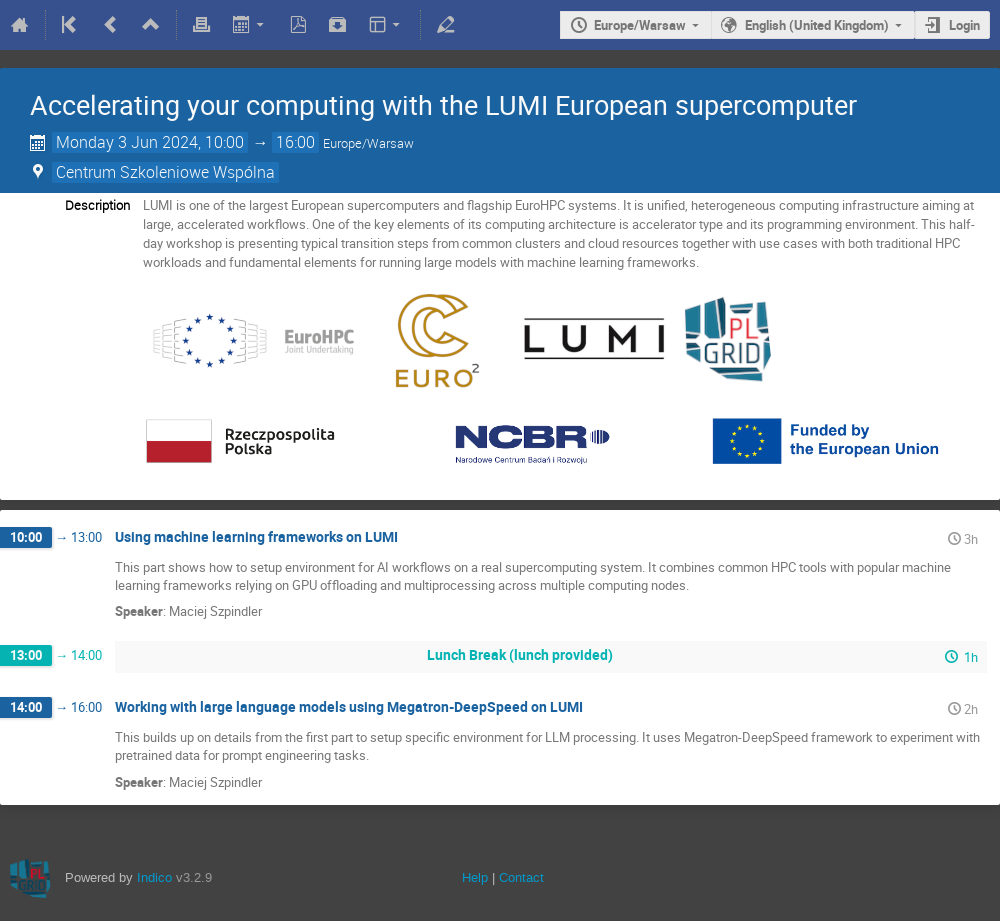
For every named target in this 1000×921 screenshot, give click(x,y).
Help (475, 877)
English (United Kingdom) (817, 25)
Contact (521, 877)
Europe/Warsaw (640, 25)
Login (964, 25)
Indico (154, 877)
